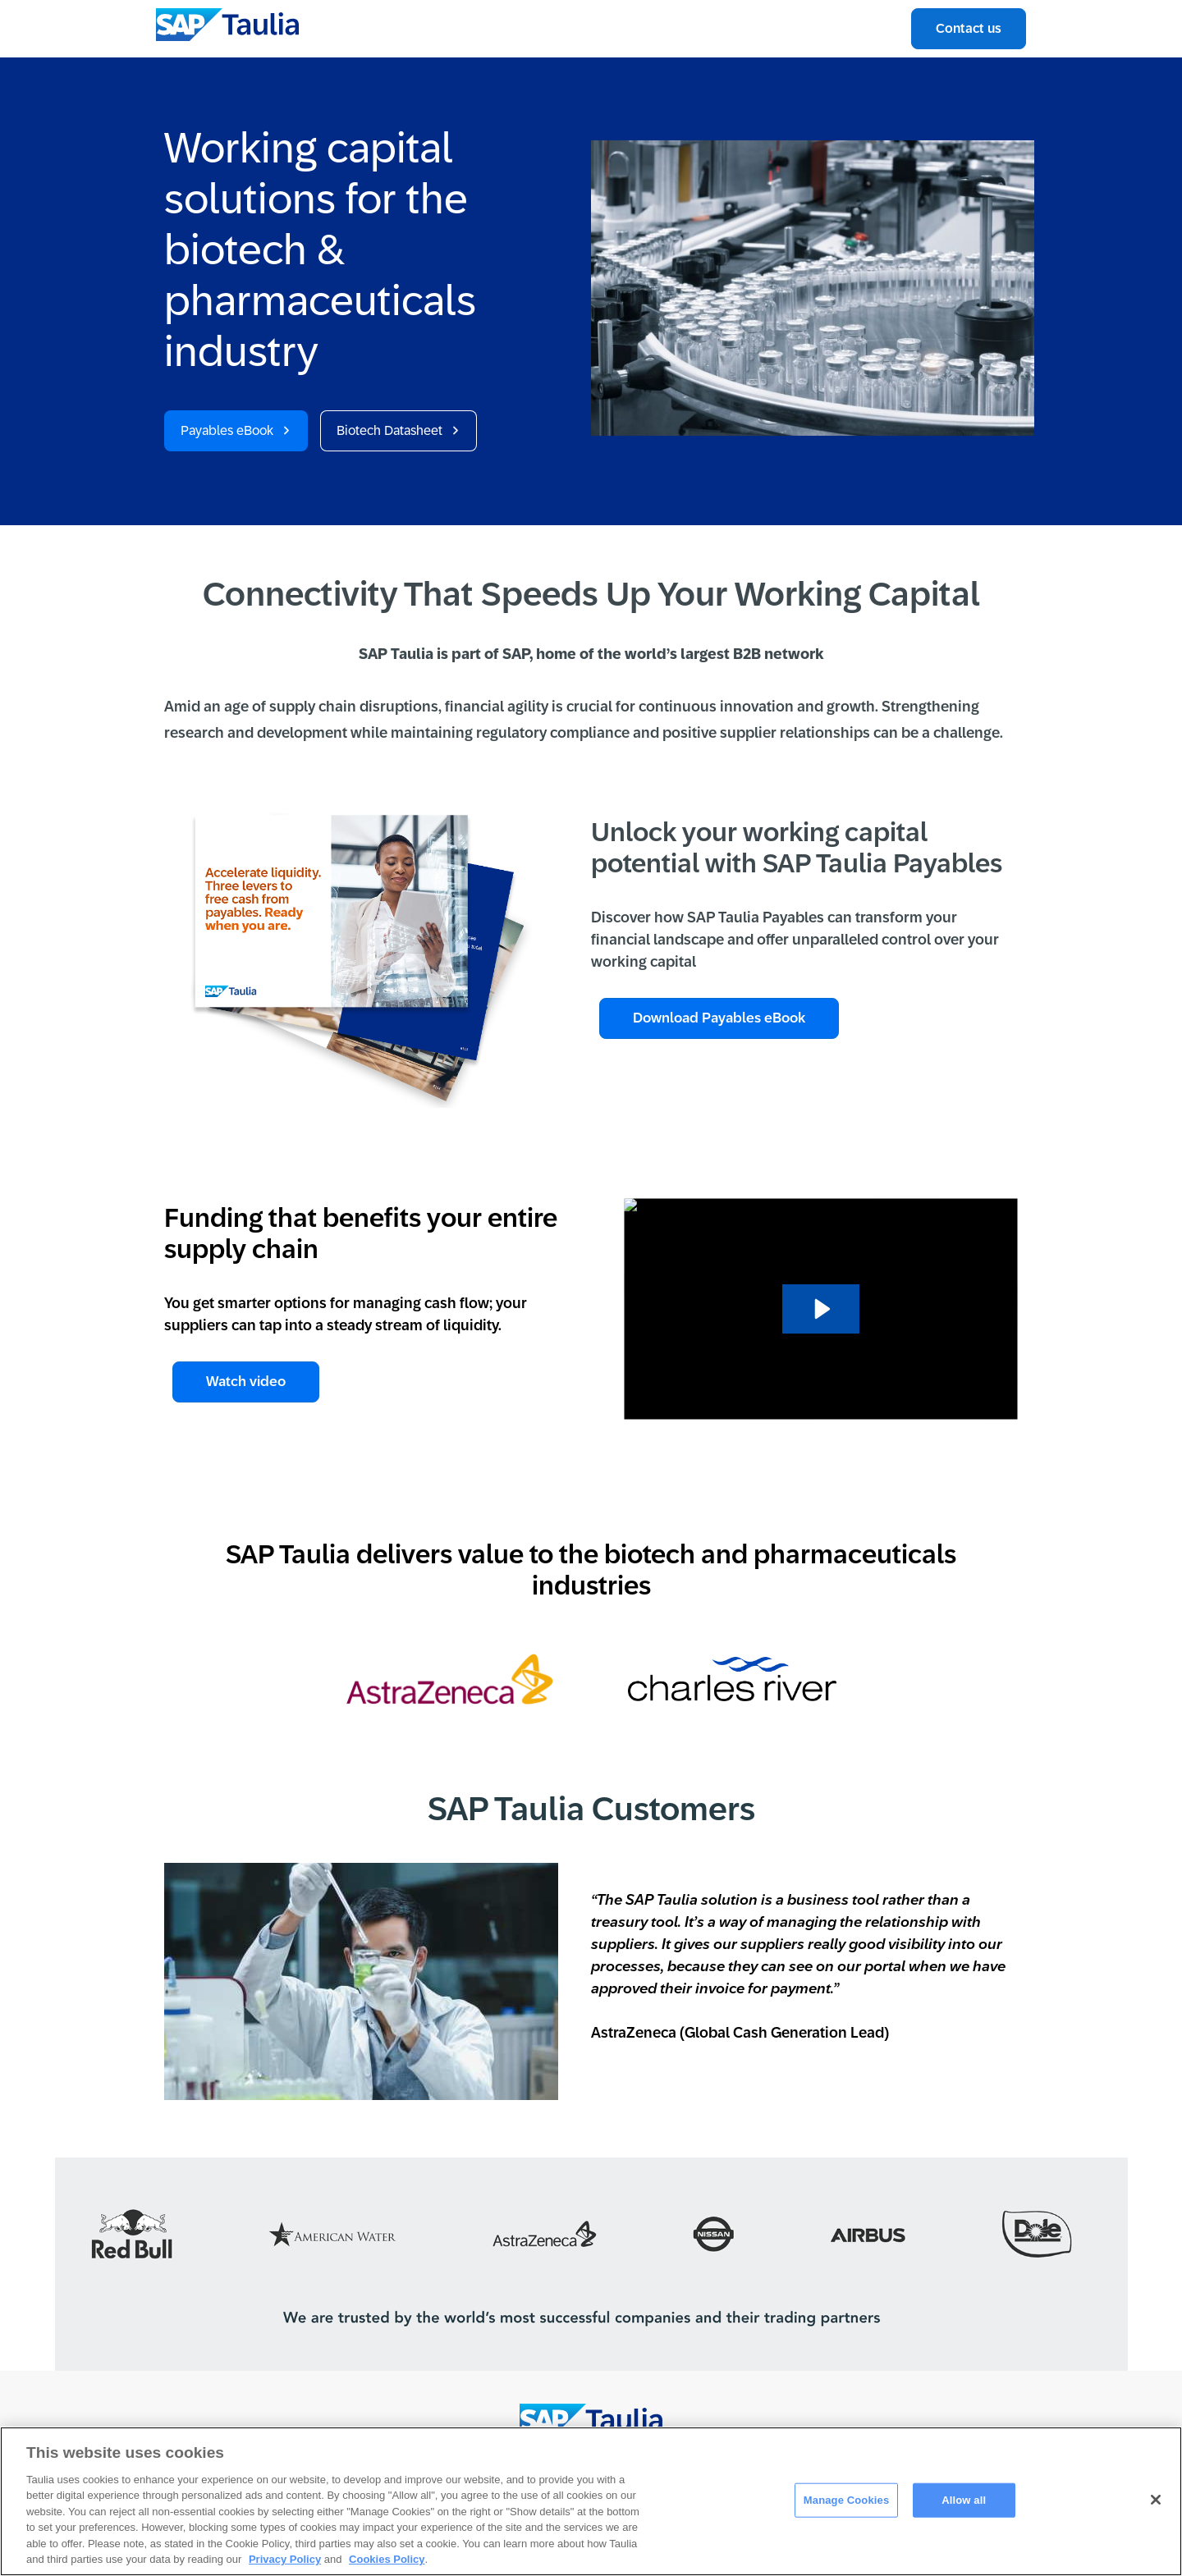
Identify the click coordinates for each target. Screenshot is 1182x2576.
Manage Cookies (846, 2500)
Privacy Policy (285, 2559)
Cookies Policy (386, 2559)
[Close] (1156, 2500)
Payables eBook (227, 430)
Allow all (963, 2500)
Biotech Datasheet (389, 430)
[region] (591, 2501)
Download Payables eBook (719, 1018)
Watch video (246, 1381)
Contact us (968, 28)
